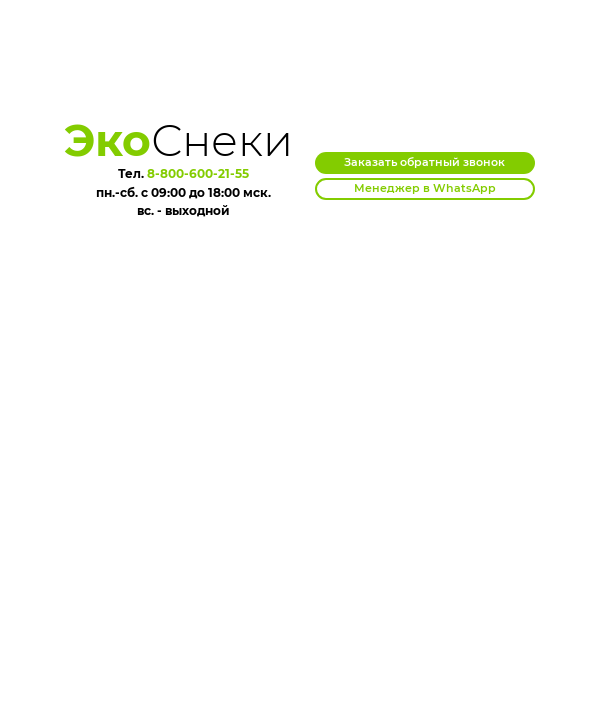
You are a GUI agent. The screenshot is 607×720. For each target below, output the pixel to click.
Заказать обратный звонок (424, 162)
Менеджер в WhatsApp (425, 188)
